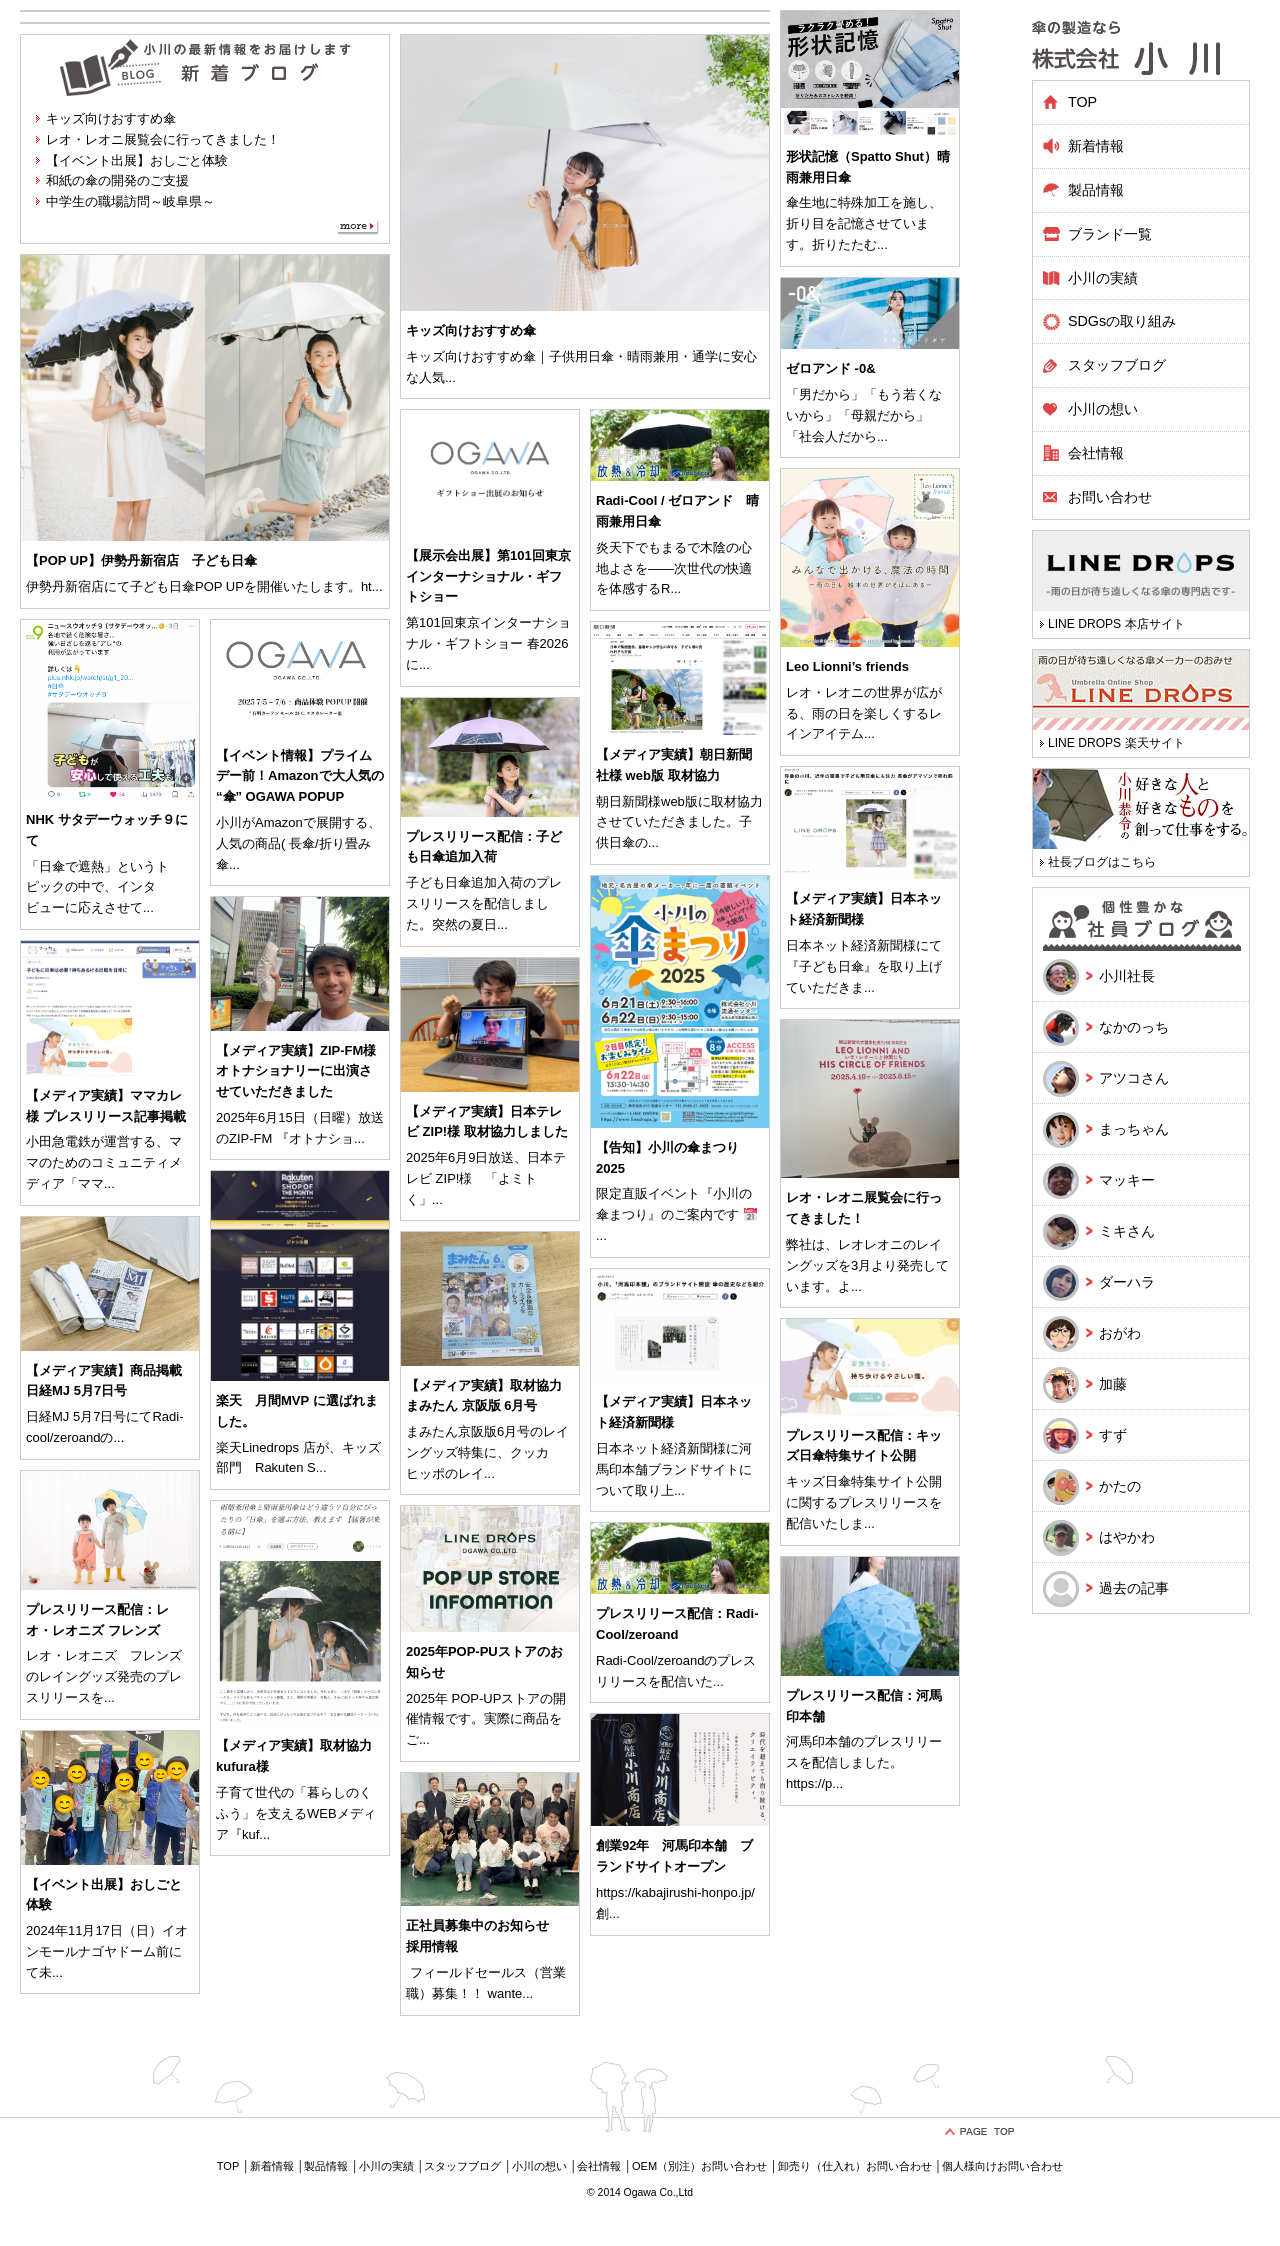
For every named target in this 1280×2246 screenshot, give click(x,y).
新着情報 (1096, 146)
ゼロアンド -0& (831, 368)
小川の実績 (1103, 278)
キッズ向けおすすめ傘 (111, 118)
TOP (1082, 102)
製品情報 (326, 2166)
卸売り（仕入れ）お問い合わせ (855, 2166)
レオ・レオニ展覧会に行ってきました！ (163, 139)
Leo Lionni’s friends (847, 666)
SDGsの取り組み (1122, 321)
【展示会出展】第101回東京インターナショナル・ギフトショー (488, 576)
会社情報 (1096, 453)
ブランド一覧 (1110, 234)
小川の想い (1103, 409)
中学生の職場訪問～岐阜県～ (130, 201)
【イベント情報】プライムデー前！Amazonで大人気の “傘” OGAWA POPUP (300, 776)
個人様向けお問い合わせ (1002, 2166)
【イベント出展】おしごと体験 (137, 160)
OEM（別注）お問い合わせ (699, 2166)
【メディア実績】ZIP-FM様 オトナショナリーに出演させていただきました (296, 1071)
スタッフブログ (1117, 365)
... (450, 377)
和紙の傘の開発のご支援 (117, 180)
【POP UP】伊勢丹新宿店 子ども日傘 (141, 560)
